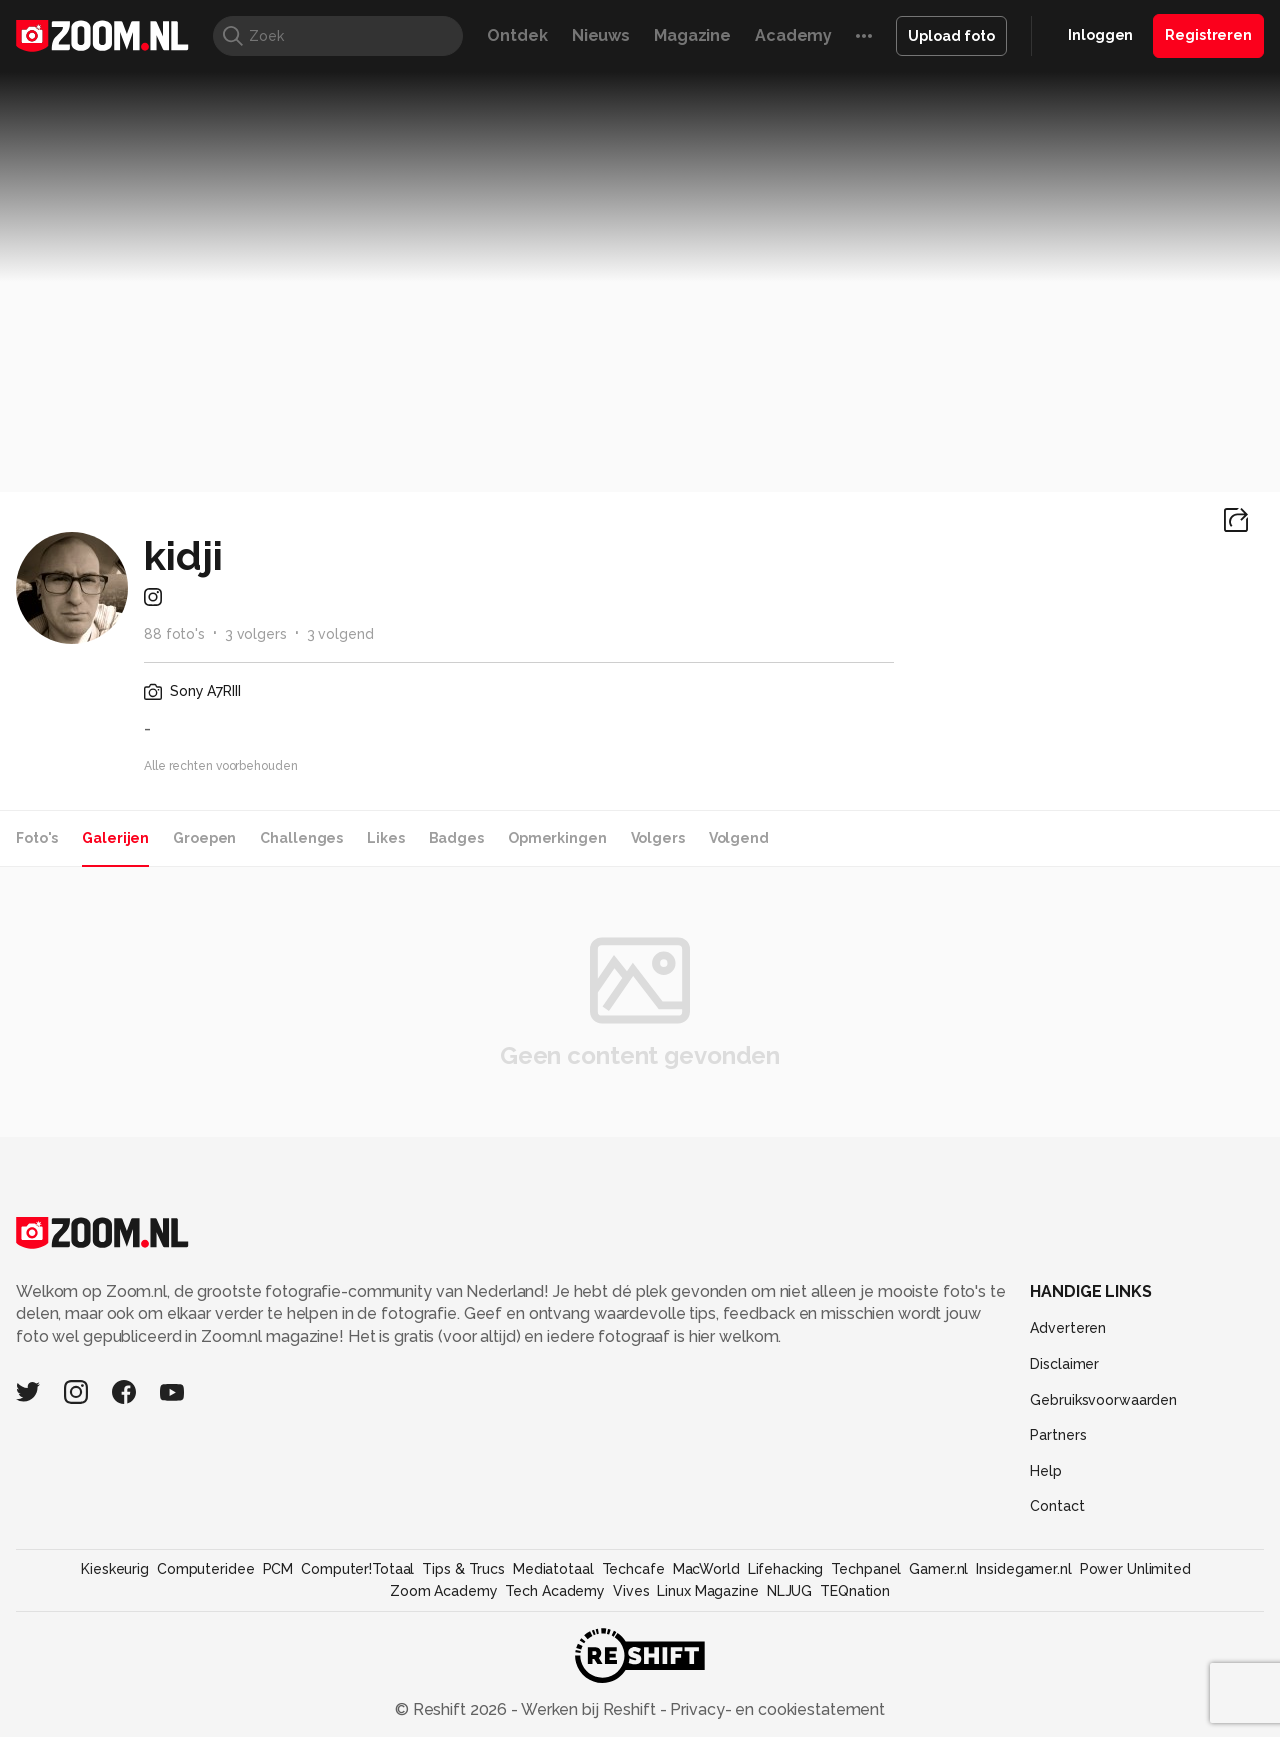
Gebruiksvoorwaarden (1103, 1400)
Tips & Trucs (463, 1569)
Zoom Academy (444, 1591)
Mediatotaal (553, 1569)
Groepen (204, 838)
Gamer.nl (938, 1569)
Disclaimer (1064, 1364)
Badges (456, 838)
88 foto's (174, 634)
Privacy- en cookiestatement (775, 1709)
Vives (631, 1591)
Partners (1058, 1435)
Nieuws (601, 35)
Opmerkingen (557, 838)
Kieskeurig (115, 1569)
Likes (385, 838)
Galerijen (115, 838)
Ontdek (517, 35)
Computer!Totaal (357, 1569)
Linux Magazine (707, 1591)
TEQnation (855, 1591)
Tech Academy (555, 1591)
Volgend (739, 838)
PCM (278, 1569)
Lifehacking (786, 1569)
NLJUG (789, 1591)
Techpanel (866, 1569)
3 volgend (340, 634)
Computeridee (206, 1569)
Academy (793, 35)
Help (1046, 1471)
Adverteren (1068, 1328)
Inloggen (1100, 35)
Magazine (692, 35)
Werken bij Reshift (589, 1709)
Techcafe (633, 1569)
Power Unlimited (1135, 1569)
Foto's (37, 838)
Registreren (1208, 35)
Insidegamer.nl (1023, 1569)
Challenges (301, 838)
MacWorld (706, 1569)
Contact (1057, 1506)
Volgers (658, 838)
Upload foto (951, 36)
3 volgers (256, 634)
